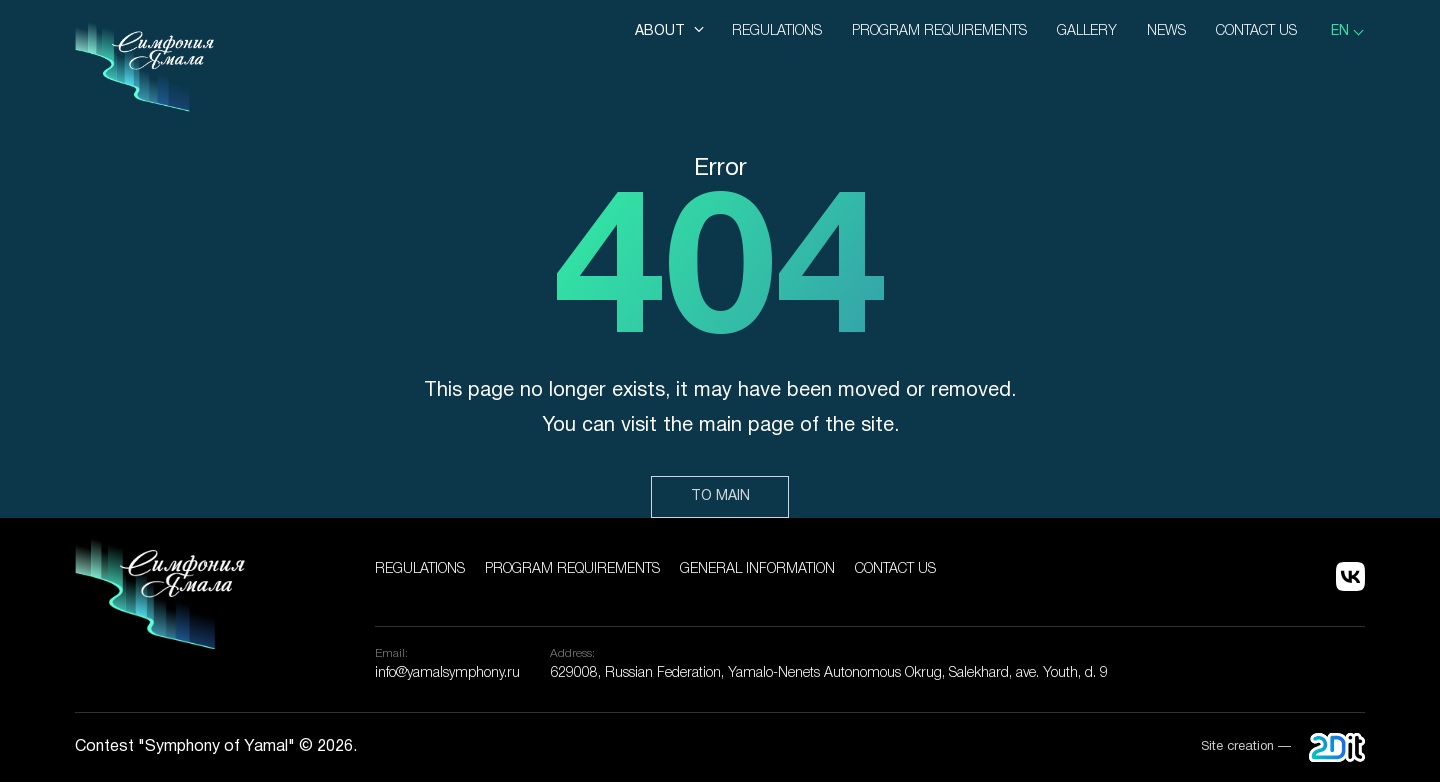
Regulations (777, 31)
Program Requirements (939, 31)
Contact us (1256, 31)
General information (757, 569)
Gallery (1087, 31)
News (1166, 31)
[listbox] (1347, 32)
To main (720, 496)
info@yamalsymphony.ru (447, 673)
